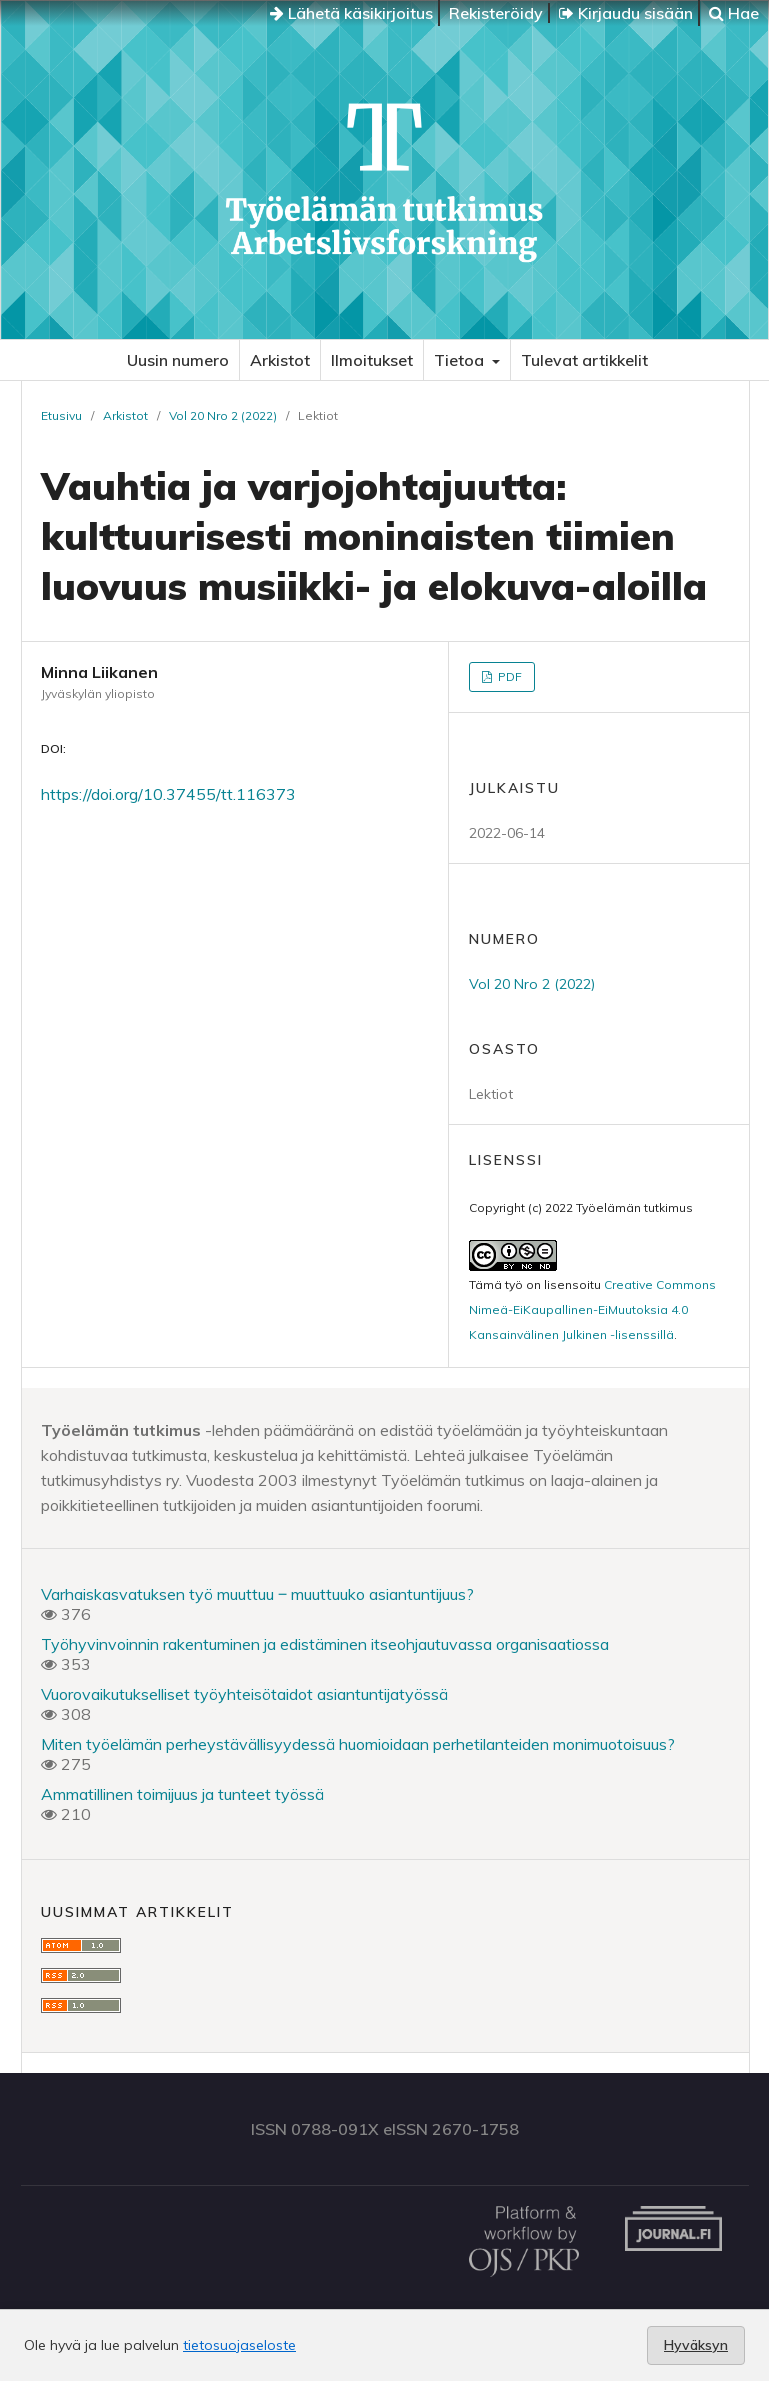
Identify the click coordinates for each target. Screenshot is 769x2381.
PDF (508, 676)
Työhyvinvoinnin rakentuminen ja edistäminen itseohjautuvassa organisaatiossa (325, 1644)
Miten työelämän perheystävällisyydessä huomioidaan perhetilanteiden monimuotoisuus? (358, 1744)
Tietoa (461, 360)
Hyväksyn (696, 2345)
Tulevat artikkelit (584, 360)
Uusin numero (178, 360)
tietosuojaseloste (239, 2345)
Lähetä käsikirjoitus (351, 13)
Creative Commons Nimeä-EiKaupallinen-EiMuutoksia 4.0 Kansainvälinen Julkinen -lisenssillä (592, 1309)
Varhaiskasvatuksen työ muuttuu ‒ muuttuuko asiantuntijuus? (257, 1594)
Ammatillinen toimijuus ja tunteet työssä (182, 1794)
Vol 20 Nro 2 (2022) (223, 415)
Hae (734, 13)
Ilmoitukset (372, 360)
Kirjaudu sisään (626, 13)
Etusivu (61, 415)
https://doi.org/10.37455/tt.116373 (168, 794)
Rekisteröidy (496, 13)
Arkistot (280, 360)
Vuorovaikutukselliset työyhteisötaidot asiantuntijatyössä (244, 1694)
